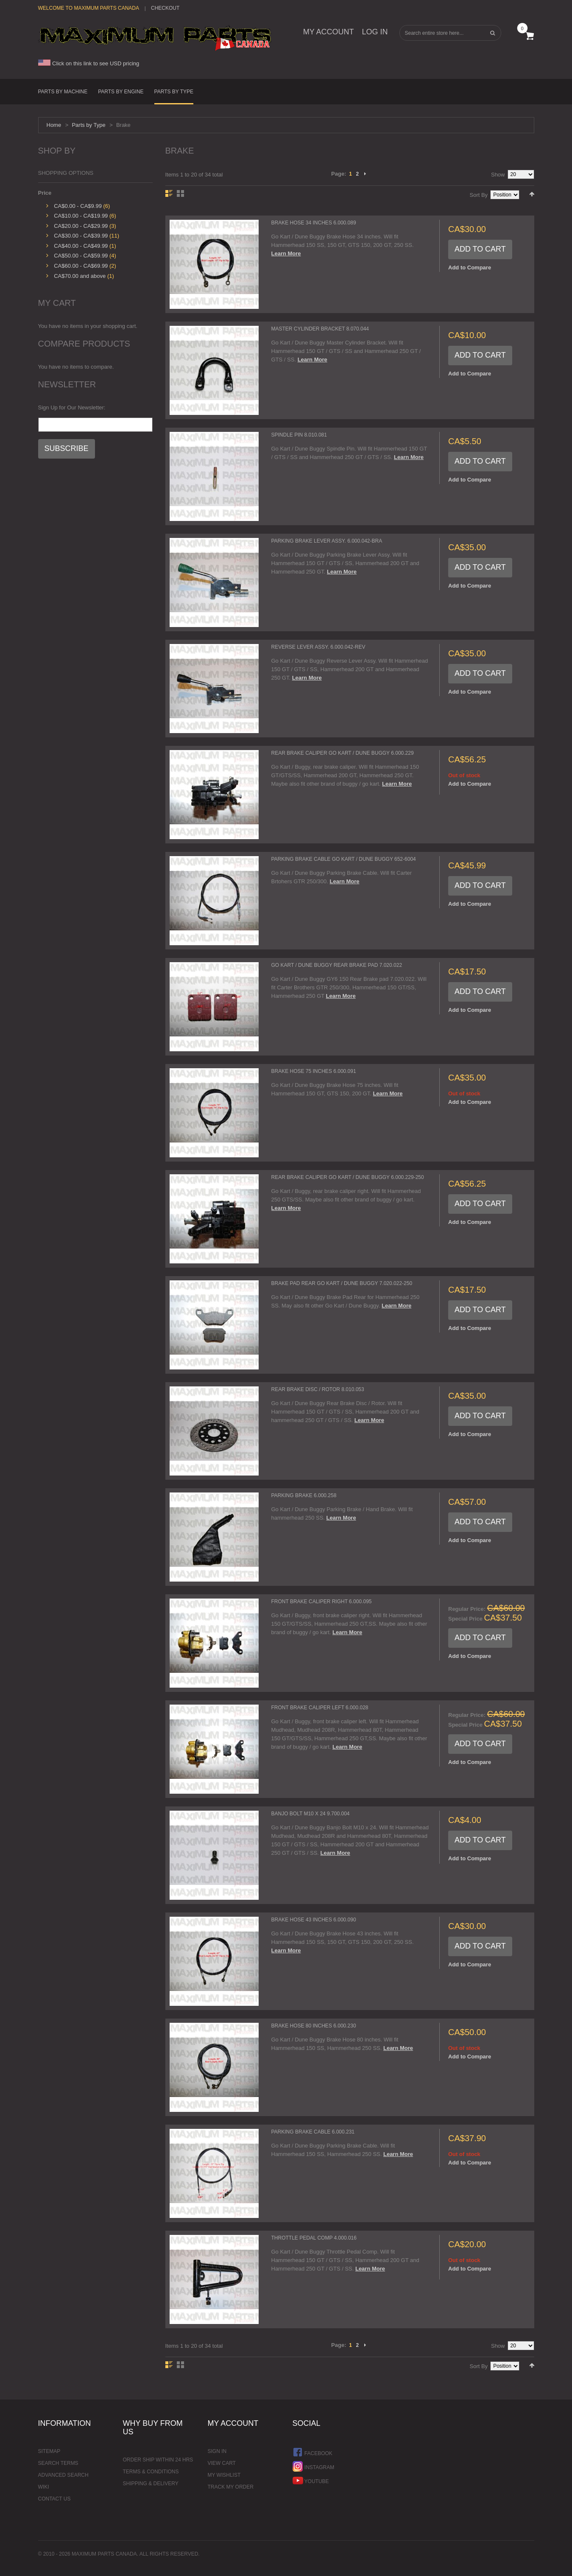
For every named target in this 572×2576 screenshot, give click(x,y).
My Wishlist (224, 2475)
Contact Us (54, 2499)
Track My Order (231, 2487)
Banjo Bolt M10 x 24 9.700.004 (310, 1814)
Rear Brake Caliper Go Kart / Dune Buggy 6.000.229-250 (347, 1177)
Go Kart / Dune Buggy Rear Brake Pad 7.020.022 (336, 965)
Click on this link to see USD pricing (89, 63)
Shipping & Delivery (151, 2483)
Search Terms (58, 2463)
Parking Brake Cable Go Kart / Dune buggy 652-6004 (343, 859)
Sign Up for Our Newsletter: (72, 407)
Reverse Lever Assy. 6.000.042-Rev (318, 647)
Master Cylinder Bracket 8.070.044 (320, 329)
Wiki (43, 2487)
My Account (328, 32)
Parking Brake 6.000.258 (304, 1495)
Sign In (217, 2451)
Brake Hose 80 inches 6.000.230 (313, 2026)
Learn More (286, 253)
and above (80, 276)
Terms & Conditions (151, 2472)
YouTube (311, 2480)
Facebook (312, 2452)
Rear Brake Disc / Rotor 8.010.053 (317, 1389)
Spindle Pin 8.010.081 (299, 435)
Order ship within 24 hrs (158, 2460)
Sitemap (49, 2451)
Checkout (165, 8)
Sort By (479, 195)
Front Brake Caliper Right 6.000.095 (321, 1601)
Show (498, 174)
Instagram (314, 2466)
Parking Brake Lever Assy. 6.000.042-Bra (326, 541)
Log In (375, 32)
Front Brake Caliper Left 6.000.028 (319, 1708)
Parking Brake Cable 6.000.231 (313, 2132)
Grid (180, 193)
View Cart (222, 2463)
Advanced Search (63, 2475)
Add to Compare (469, 267)
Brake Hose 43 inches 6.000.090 (313, 1920)
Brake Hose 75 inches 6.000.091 (313, 1071)
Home (54, 125)
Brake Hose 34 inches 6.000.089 (313, 223)
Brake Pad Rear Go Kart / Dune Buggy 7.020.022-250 (342, 1283)
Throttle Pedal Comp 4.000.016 (314, 2238)
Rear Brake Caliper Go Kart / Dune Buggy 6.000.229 (342, 753)
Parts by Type (88, 125)
